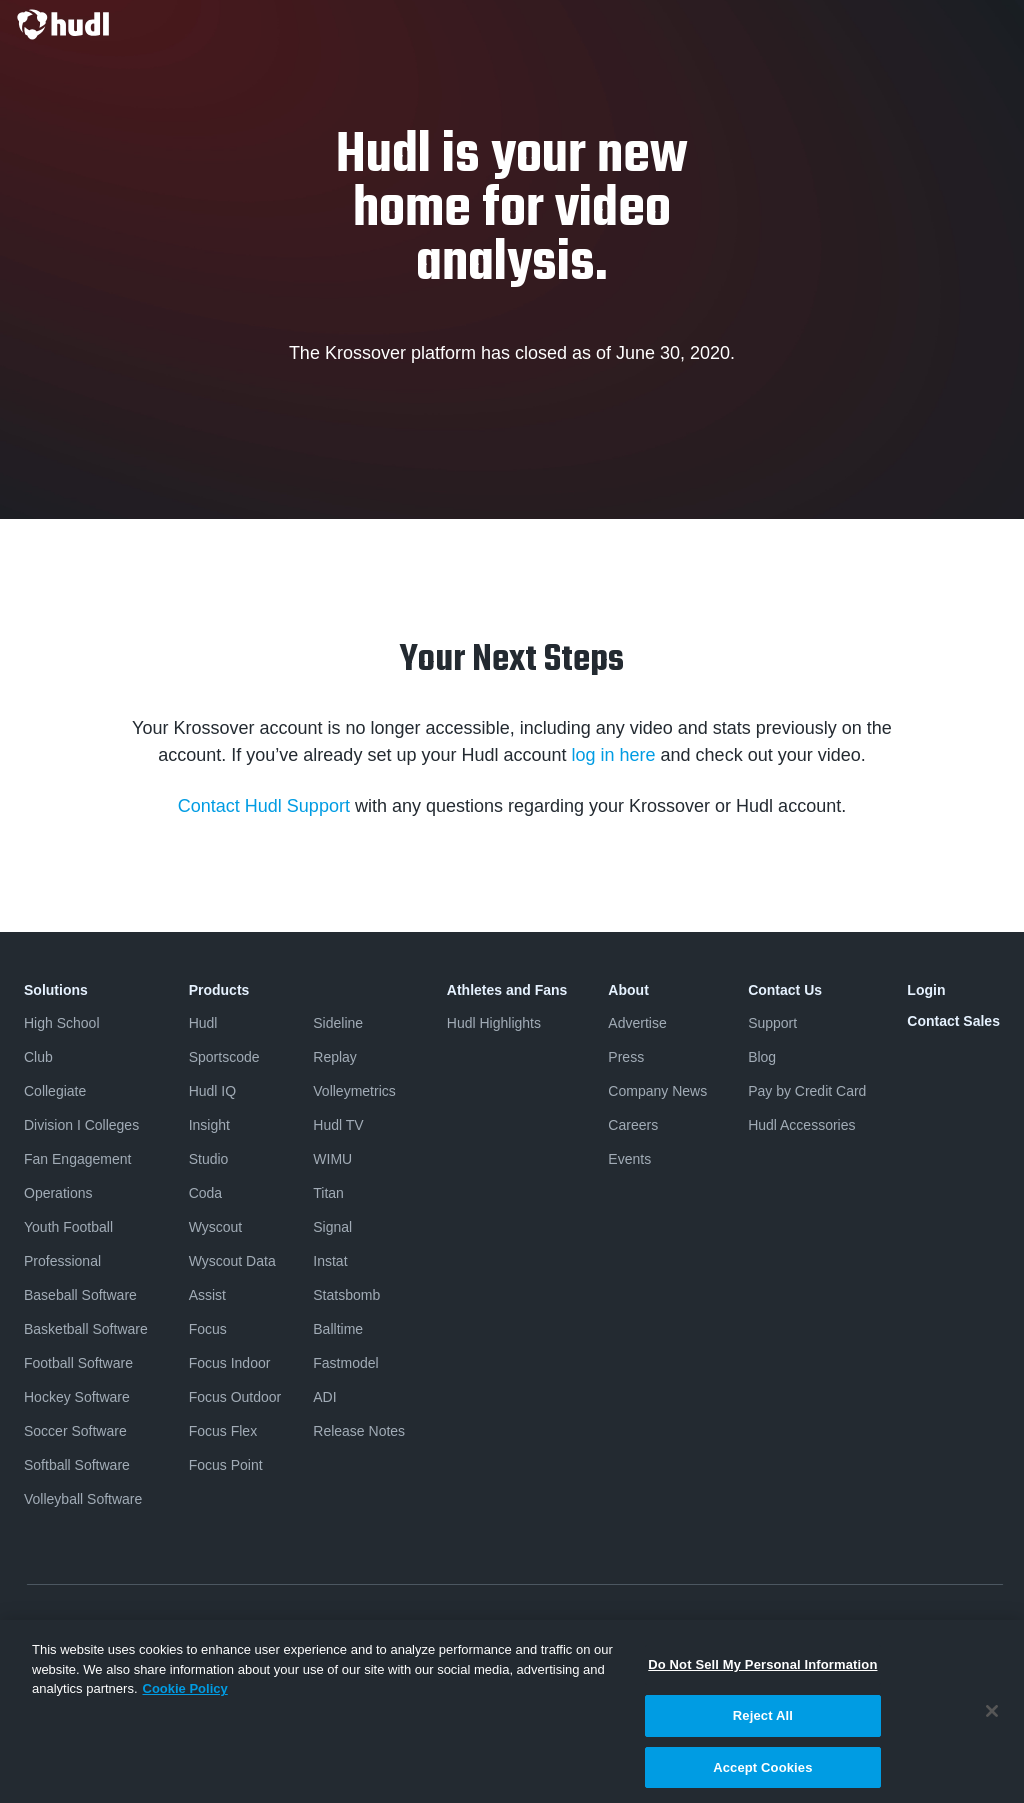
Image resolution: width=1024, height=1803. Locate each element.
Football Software (78, 1363)
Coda (205, 1193)
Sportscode (224, 1057)
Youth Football (68, 1227)
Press (626, 1057)
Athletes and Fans (507, 990)
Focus (208, 1329)
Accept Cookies (762, 1773)
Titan (328, 1193)
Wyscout (216, 1227)
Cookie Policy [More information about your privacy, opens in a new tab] (185, 1695)
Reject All (763, 1721)
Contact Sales (953, 1021)
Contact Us (785, 990)
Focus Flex (223, 1431)
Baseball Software (80, 1295)
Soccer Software (75, 1431)
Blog (762, 1057)
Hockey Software (77, 1397)
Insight (209, 1125)
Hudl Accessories (801, 1125)
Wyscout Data (232, 1261)
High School (62, 1023)
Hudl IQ (212, 1091)
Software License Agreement (347, 1625)
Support (772, 1023)
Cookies (758, 1625)
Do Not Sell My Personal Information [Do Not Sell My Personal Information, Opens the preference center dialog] (762, 1671)
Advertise (637, 1023)
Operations (58, 1193)
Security (828, 1625)
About (628, 990)
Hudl (203, 1023)
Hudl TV (338, 1125)
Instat (330, 1261)
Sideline (338, 1023)
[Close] (992, 1719)
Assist (207, 1295)
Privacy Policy (64, 1625)
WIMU (332, 1159)
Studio (209, 1159)
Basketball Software (86, 1329)
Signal (332, 1227)
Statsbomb (346, 1295)
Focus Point (226, 1465)
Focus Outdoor (235, 1397)
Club (38, 1057)
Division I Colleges (81, 1125)
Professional (62, 1261)
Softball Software (77, 1465)
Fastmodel (345, 1363)
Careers (633, 1125)
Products (219, 990)
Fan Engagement (77, 1159)
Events (629, 1159)
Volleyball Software (83, 1499)
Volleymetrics (354, 1091)
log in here (614, 755)
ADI (324, 1397)
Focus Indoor (230, 1363)
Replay (335, 1057)
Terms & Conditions (185, 1625)
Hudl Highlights (494, 1023)
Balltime (338, 1329)
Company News (657, 1091)
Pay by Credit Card (807, 1091)
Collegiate (55, 1091)
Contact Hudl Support (264, 806)
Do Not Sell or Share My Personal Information (581, 1625)
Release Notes (359, 1431)
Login (926, 990)
